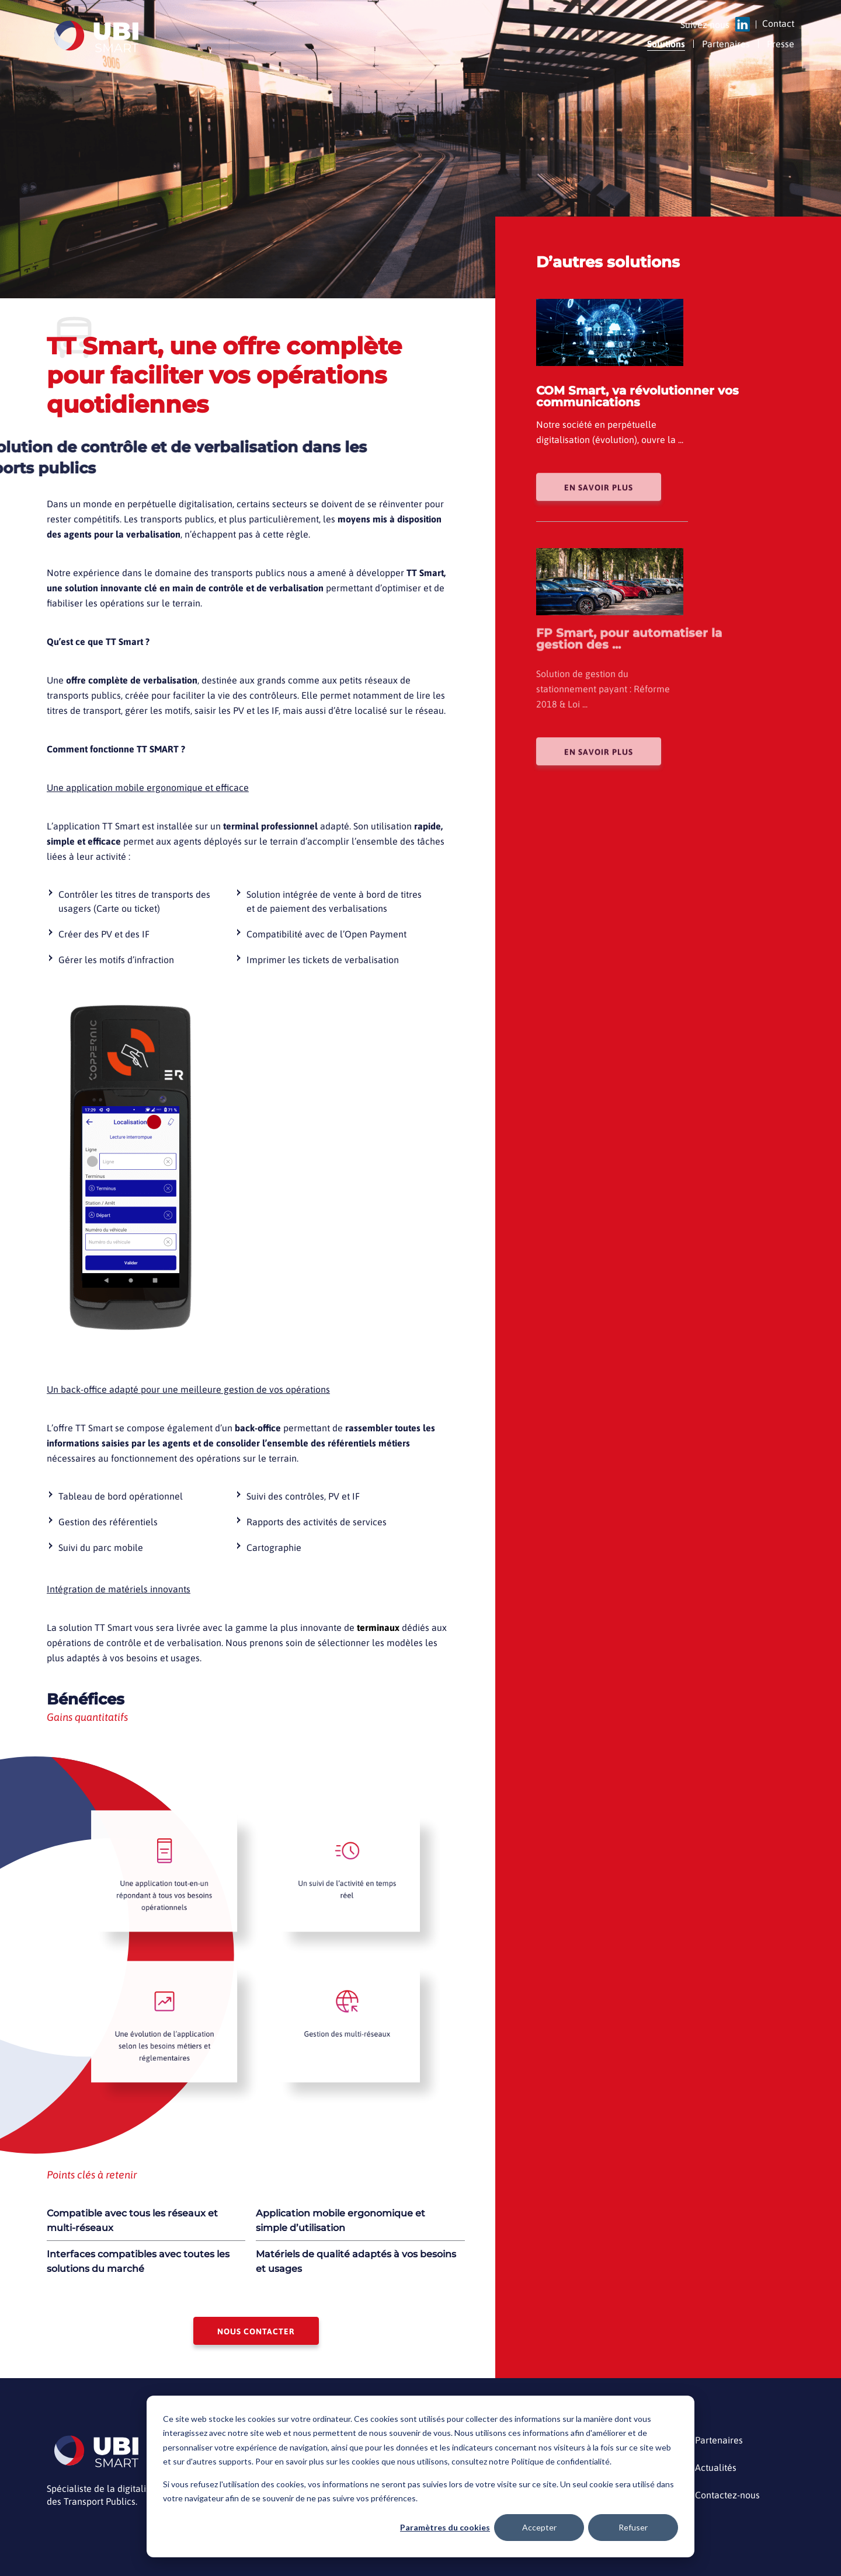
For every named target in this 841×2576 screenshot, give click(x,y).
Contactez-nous (727, 2495)
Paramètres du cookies (445, 2527)
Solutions (666, 44)
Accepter (539, 2527)
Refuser (633, 2527)
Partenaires (726, 44)
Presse (780, 44)
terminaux (378, 1627)
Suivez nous (704, 24)
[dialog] (420, 2476)
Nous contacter (256, 2331)
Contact (778, 24)
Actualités (715, 2468)
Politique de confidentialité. (561, 2461)
